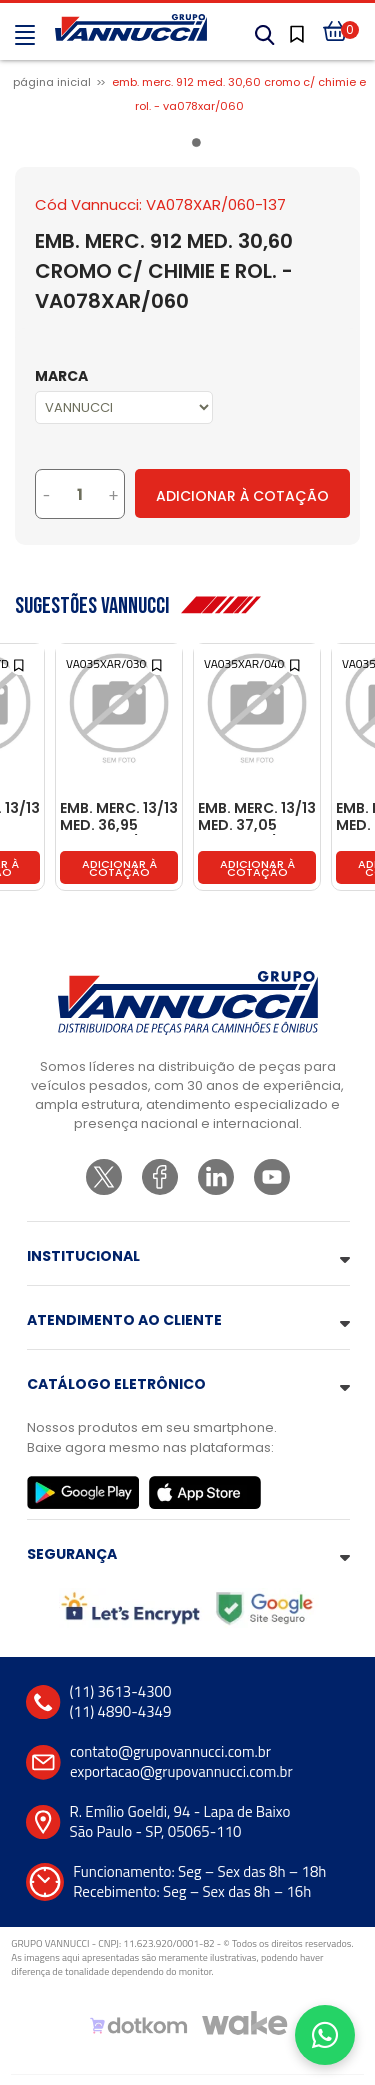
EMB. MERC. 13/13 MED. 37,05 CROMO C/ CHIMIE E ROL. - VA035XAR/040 (257, 817)
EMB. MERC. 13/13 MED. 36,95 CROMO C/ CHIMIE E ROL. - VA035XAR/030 (119, 817)
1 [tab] (200, 146)
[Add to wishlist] (20, 663)
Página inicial (52, 82)
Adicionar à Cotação (242, 496)
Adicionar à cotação (119, 868)
